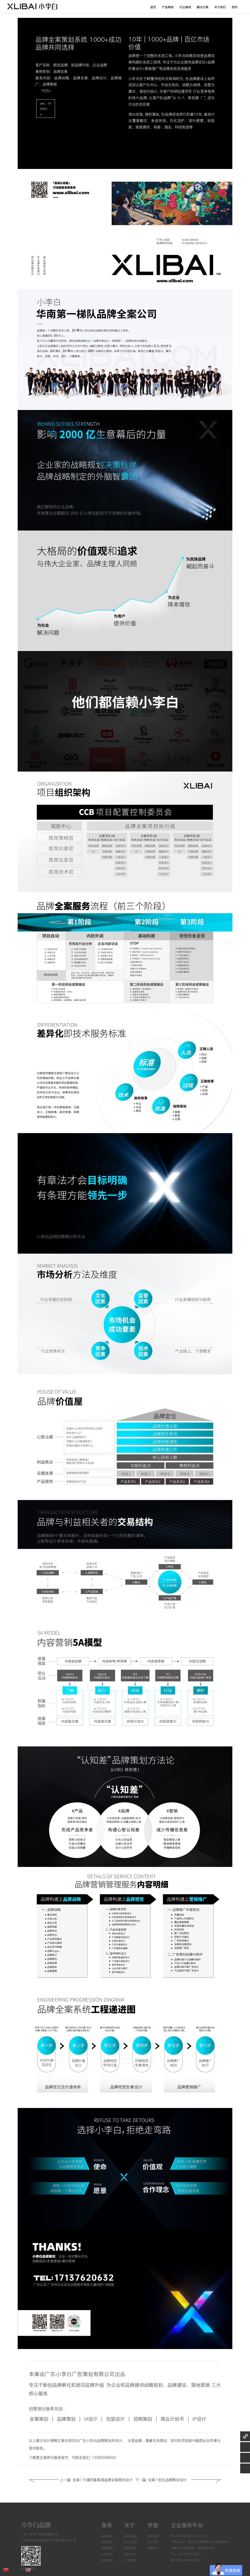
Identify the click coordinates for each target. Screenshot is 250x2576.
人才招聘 (130, 2560)
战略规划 (107, 2536)
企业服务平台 (187, 2525)
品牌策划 (66, 2419)
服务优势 (130, 2548)
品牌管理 (107, 2548)
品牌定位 (107, 2542)
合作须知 (107, 2560)
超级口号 (130, 2554)
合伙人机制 (130, 2542)
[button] (167, 6)
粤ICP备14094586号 (184, 2560)
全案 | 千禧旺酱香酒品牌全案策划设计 (102, 2479)
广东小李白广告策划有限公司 (80, 2374)
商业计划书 (172, 2419)
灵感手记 (153, 2548)
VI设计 (90, 2419)
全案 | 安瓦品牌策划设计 (167, 2479)
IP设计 (199, 2419)
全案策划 (39, 2419)
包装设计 (115, 2419)
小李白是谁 (130, 2536)
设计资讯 (153, 2542)
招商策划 (142, 2419)
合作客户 (107, 2554)
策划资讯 (153, 2536)
